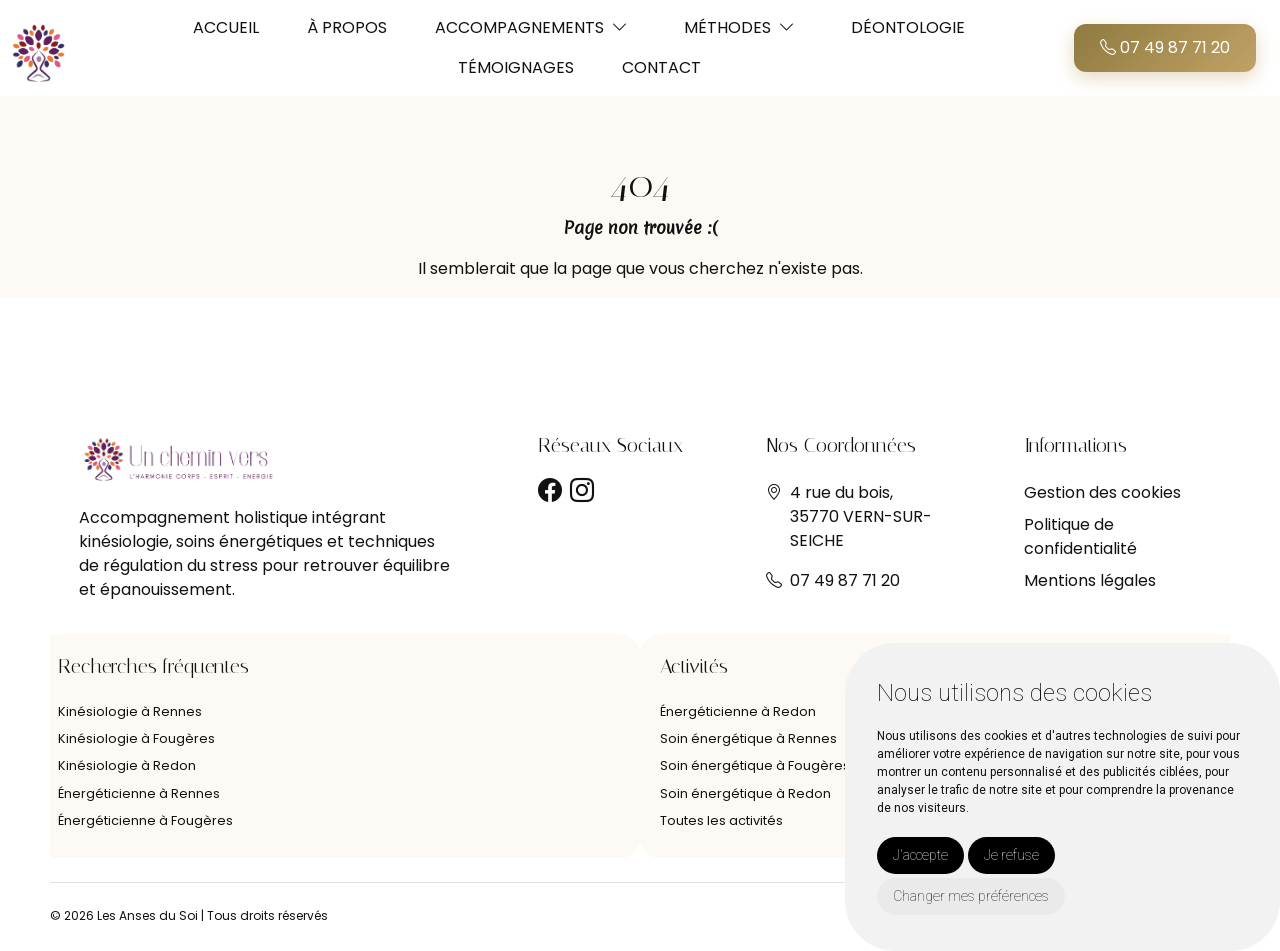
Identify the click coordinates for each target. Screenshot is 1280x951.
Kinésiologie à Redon (127, 765)
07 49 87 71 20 (1165, 47)
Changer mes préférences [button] (971, 896)
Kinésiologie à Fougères (136, 738)
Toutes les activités (721, 820)
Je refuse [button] (1011, 855)
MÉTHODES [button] (727, 27)
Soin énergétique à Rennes (748, 738)
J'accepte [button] (920, 855)
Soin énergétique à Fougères (755, 765)
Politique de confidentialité (1080, 536)
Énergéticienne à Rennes (139, 793)
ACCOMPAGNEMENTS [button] (519, 27)
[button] (620, 27)
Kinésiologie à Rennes (130, 711)
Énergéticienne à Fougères (145, 820)
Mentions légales (1090, 580)
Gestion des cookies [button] (1102, 492)
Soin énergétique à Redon (745, 793)
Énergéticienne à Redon (738, 711)
